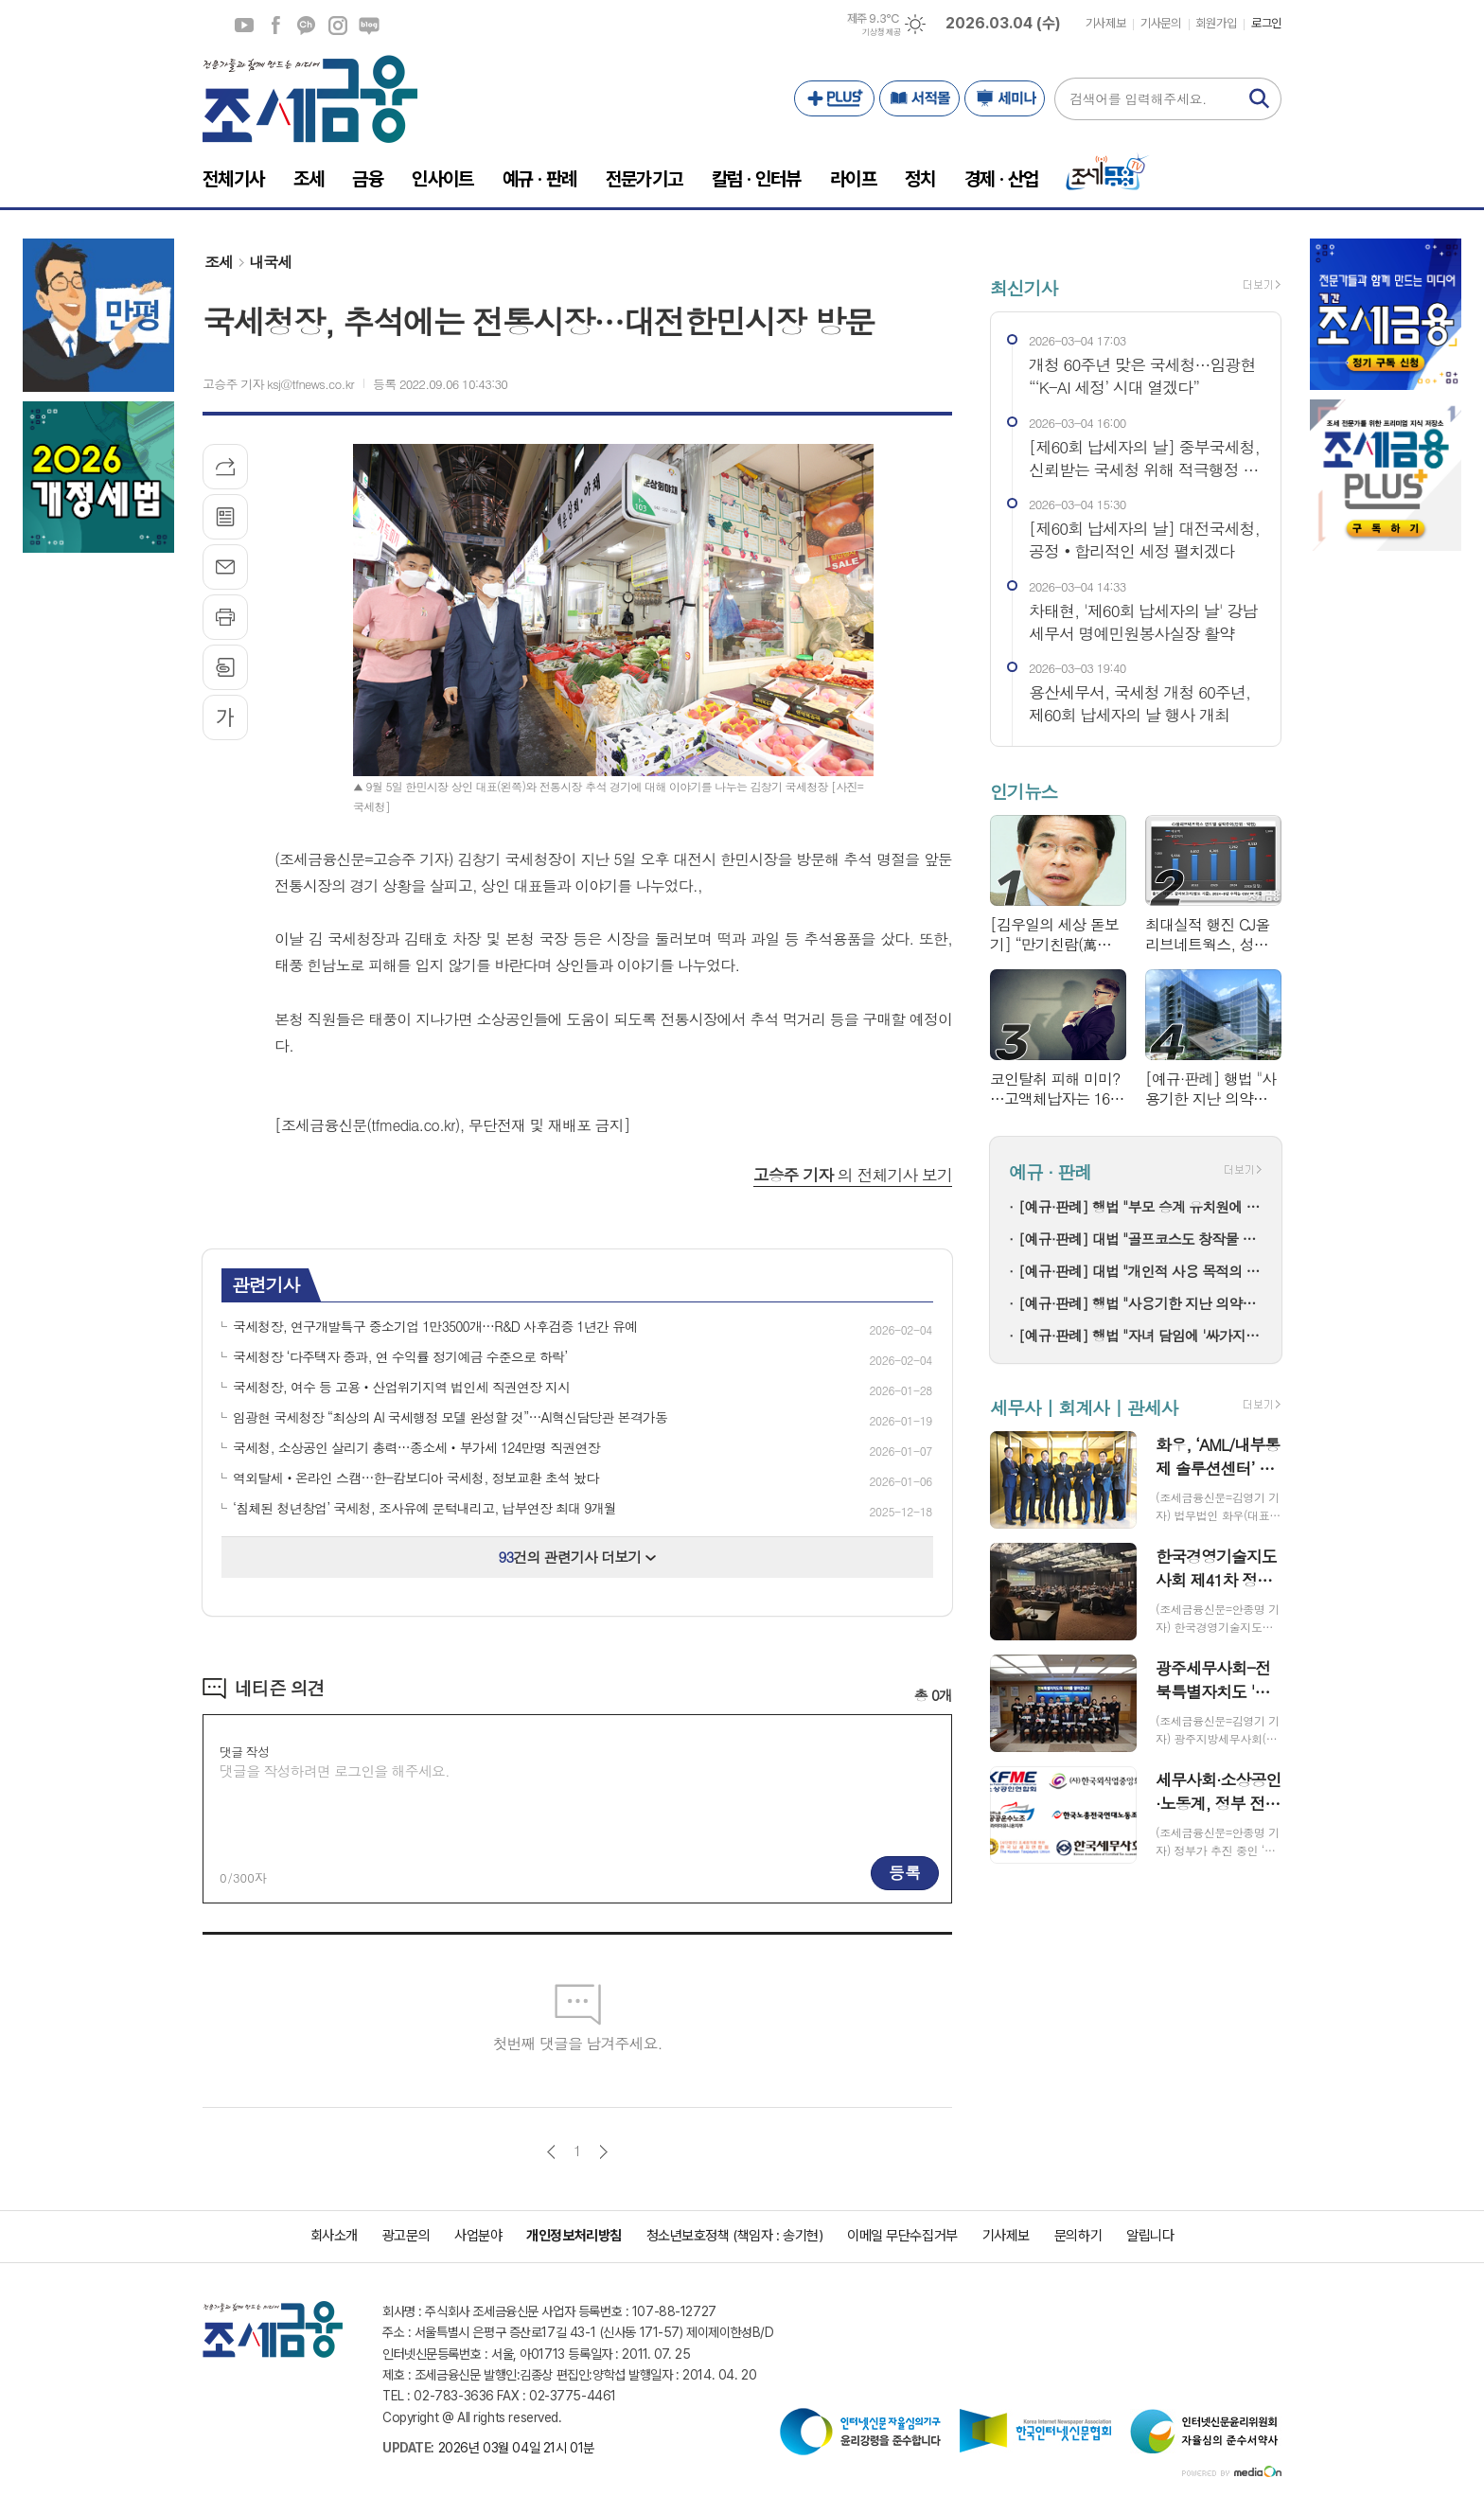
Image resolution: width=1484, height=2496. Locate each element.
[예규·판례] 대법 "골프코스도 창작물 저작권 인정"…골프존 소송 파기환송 (1140, 1238)
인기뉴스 (1023, 791)
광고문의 (406, 2235)
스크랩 (225, 667)
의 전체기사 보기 (852, 1174)
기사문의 (1160, 23)
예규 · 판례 (1050, 1172)
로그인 (1266, 23)
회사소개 (334, 2235)
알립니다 (1150, 2235)
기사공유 (225, 466)
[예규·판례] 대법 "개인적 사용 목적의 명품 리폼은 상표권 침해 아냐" (1140, 1271)
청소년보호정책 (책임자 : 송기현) (734, 2235)
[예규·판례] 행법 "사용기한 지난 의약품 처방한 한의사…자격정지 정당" (1140, 1303)
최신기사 (1023, 287)
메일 (225, 567)
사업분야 (478, 2235)
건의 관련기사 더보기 (578, 1557)
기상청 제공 (881, 32)
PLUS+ (834, 98)
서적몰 (919, 98)
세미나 (1004, 98)
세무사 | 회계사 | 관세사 (1083, 1407)
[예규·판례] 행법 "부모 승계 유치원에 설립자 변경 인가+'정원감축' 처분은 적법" (1140, 1206)
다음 (603, 2152)
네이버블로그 (369, 25)
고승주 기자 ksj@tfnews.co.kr (278, 384)
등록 (905, 1872)
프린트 (225, 617)
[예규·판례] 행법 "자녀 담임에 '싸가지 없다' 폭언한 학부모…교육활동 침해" (1140, 1335)
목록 (225, 517)
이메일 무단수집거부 (902, 2235)
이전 (551, 2152)
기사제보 (1105, 23)
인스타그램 (338, 25)
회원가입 (1216, 23)
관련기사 (265, 1284)
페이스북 (275, 25)
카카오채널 (306, 25)
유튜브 (244, 25)
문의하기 (1078, 2235)
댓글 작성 (244, 1752)
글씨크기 (225, 717)
